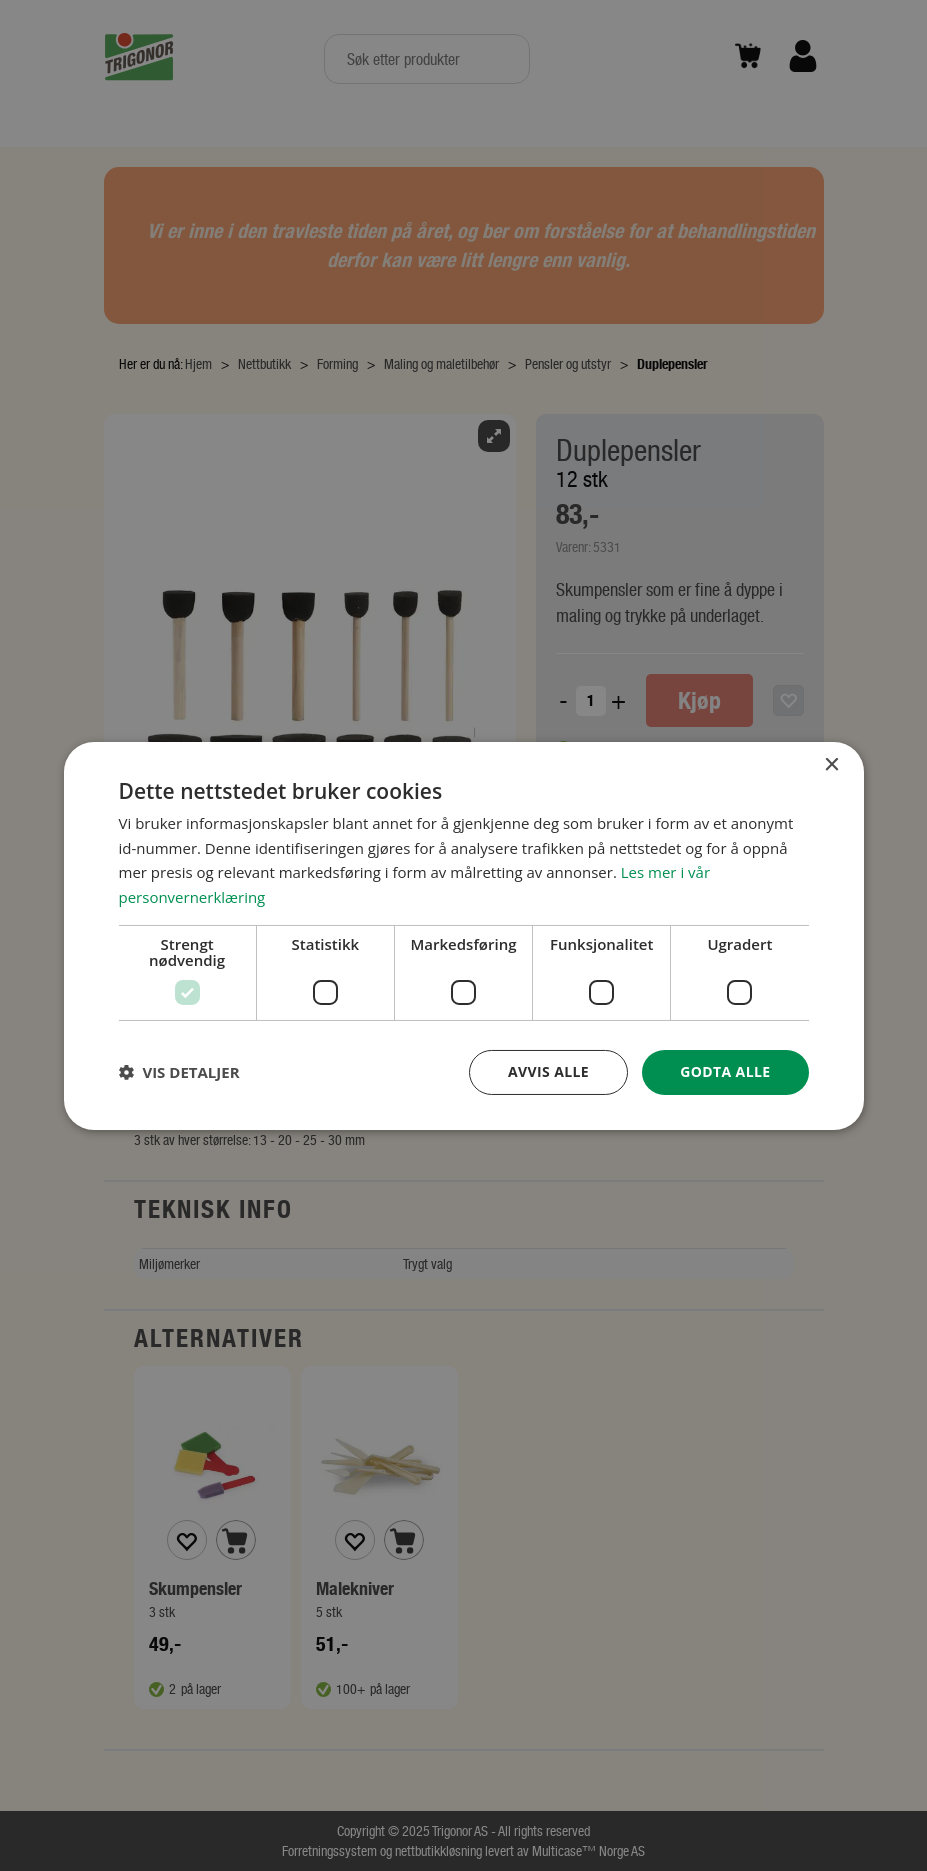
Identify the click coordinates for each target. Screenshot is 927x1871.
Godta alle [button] (725, 1071)
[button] (179, 1072)
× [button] (831, 764)
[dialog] (463, 935)
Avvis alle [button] (548, 1071)
